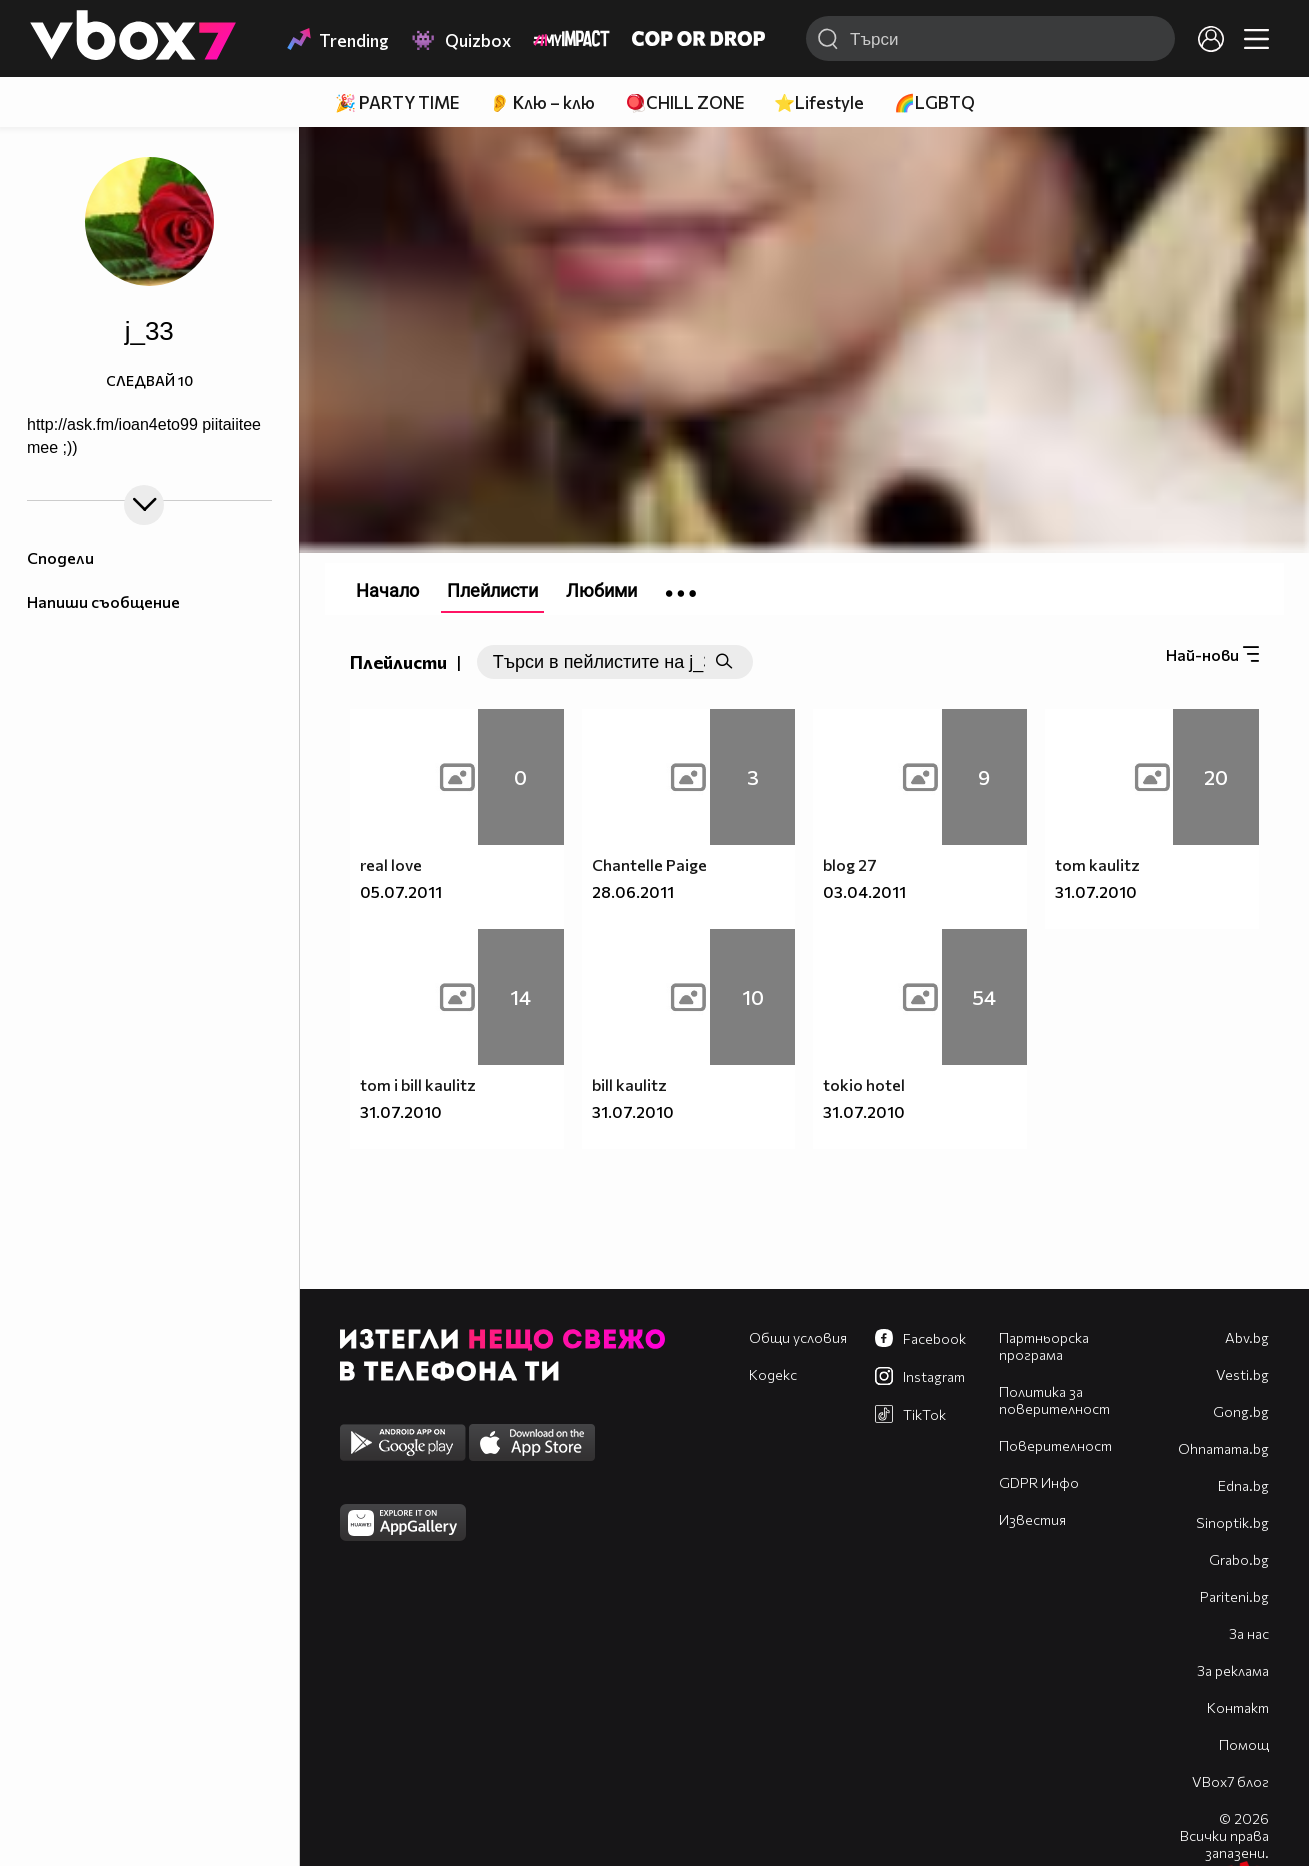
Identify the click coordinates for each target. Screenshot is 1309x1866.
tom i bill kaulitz (418, 1084)
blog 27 (850, 864)
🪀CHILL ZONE (684, 102)
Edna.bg (1243, 1485)
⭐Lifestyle (819, 102)
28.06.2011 (633, 891)
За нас (1249, 1633)
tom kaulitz (1097, 864)
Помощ (1244, 1744)
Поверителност (1055, 1445)
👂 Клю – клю (542, 102)
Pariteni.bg (1234, 1596)
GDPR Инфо (1039, 1482)
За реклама (1233, 1670)
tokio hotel (864, 1084)
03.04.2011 (864, 891)
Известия (1032, 1519)
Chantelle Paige (649, 864)
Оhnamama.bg (1223, 1448)
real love (391, 864)
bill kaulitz (629, 1084)
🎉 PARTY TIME (397, 102)
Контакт (1238, 1707)
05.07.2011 (401, 891)
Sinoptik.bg (1232, 1522)
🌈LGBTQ (934, 102)
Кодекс (773, 1374)
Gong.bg (1241, 1411)
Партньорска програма (1044, 1346)
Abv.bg (1247, 1337)
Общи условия (798, 1337)
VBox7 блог (1230, 1781)
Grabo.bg (1239, 1559)
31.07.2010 (1096, 891)
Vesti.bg (1242, 1374)
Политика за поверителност (1054, 1400)
